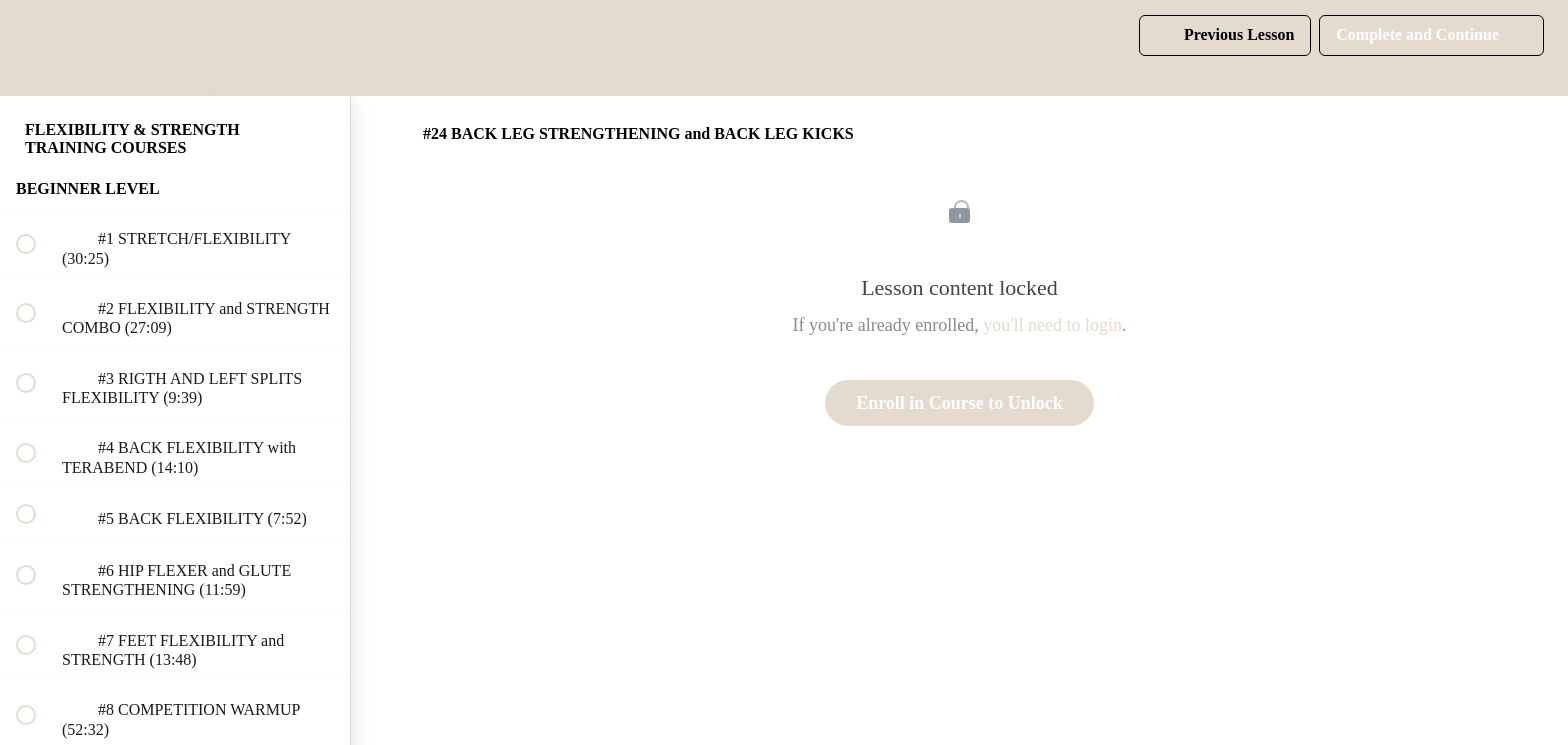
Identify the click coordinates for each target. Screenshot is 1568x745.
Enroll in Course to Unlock (959, 403)
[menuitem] (175, 47)
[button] (37, 47)
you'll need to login (1052, 325)
